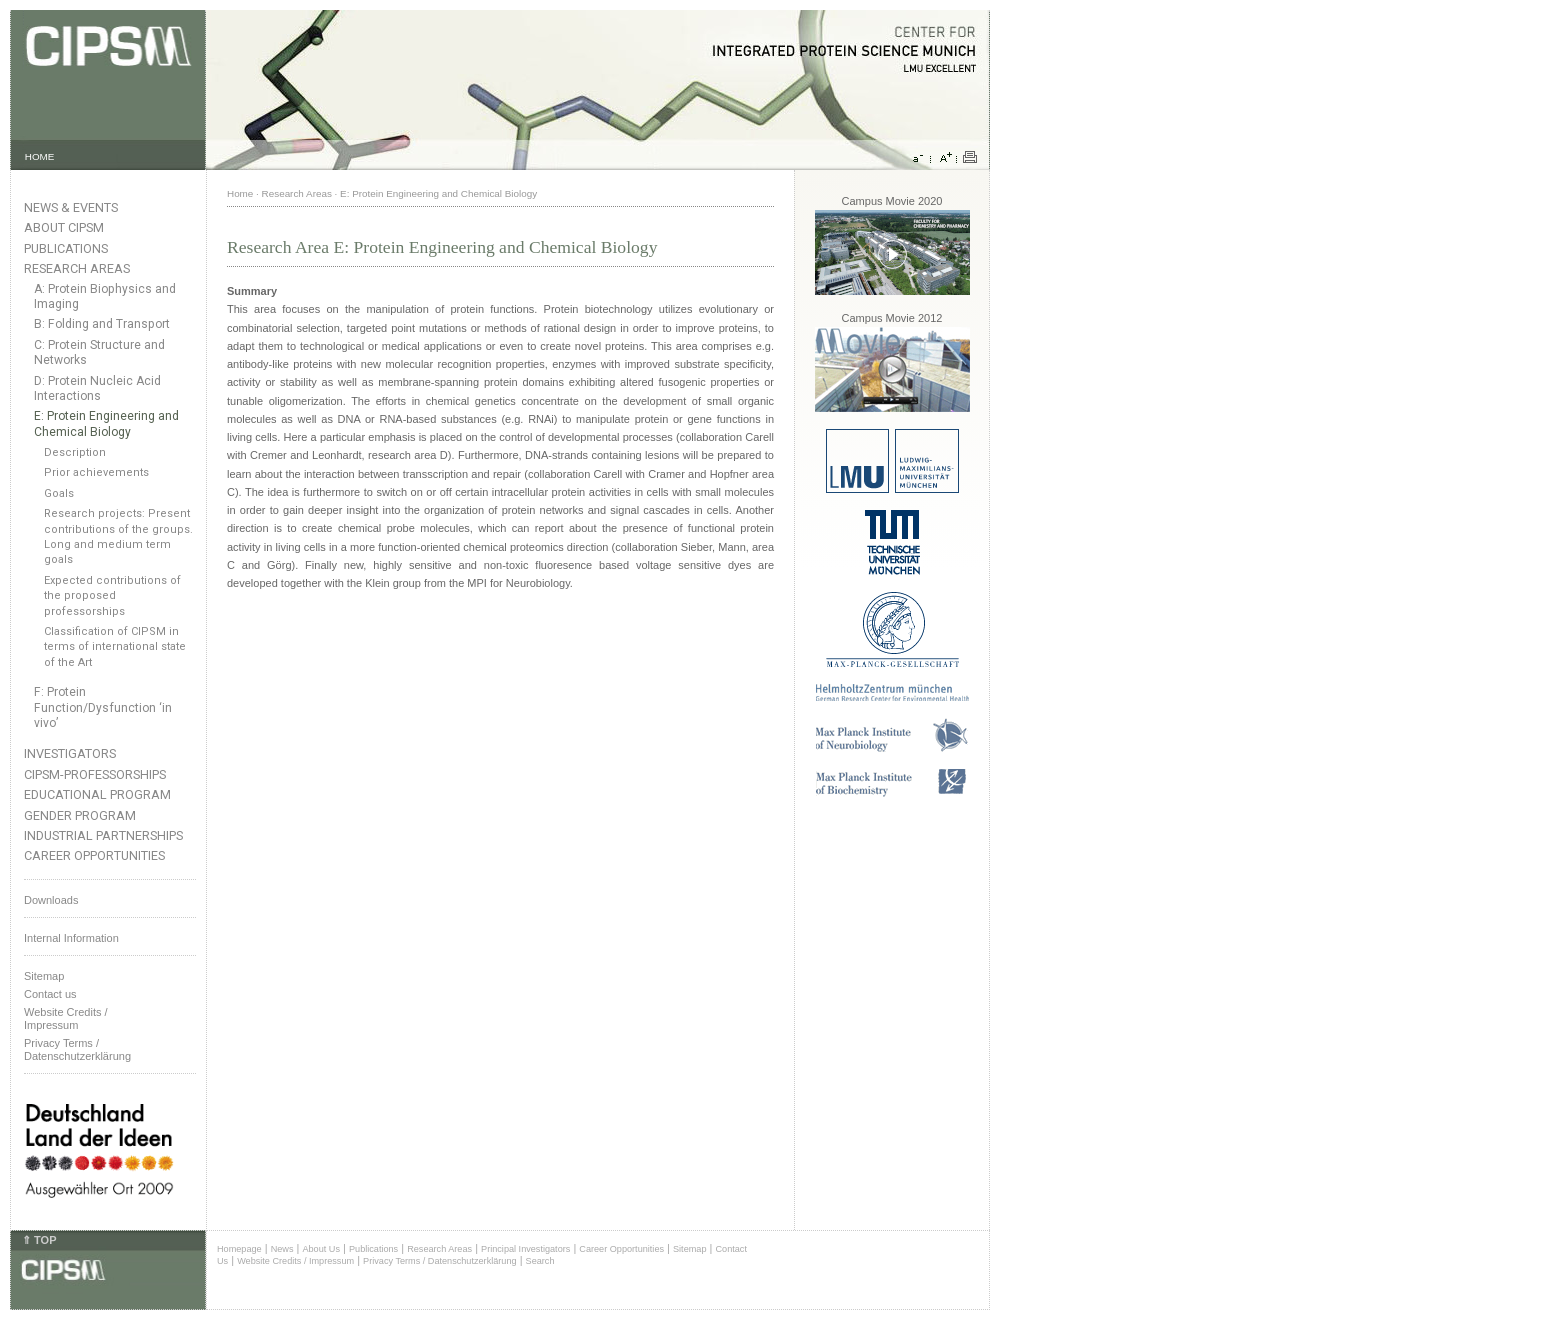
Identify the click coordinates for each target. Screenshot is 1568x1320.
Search (540, 1261)
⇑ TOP (39, 1240)
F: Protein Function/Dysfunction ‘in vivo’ (103, 707)
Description (75, 452)
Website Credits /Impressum (66, 1018)
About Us (321, 1249)
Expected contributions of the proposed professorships (112, 596)
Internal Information (71, 938)
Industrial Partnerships (103, 835)
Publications (66, 248)
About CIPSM (64, 227)
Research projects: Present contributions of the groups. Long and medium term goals (118, 536)
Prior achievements (96, 472)
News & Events (71, 207)
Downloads (51, 900)
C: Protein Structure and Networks (99, 352)
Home (240, 193)
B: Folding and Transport (102, 324)
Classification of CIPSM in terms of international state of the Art (115, 647)
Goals (59, 493)
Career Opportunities (94, 855)
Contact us (50, 994)
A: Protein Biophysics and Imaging (105, 296)
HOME (40, 156)
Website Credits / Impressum (295, 1261)
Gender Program (80, 815)
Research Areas (77, 268)
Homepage (239, 1249)
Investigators (70, 753)
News (282, 1249)
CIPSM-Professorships (95, 774)
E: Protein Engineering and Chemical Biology (106, 423)
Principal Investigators (525, 1249)
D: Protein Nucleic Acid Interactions (97, 388)
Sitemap (44, 976)
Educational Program (97, 794)
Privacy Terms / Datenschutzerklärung (77, 1049)
